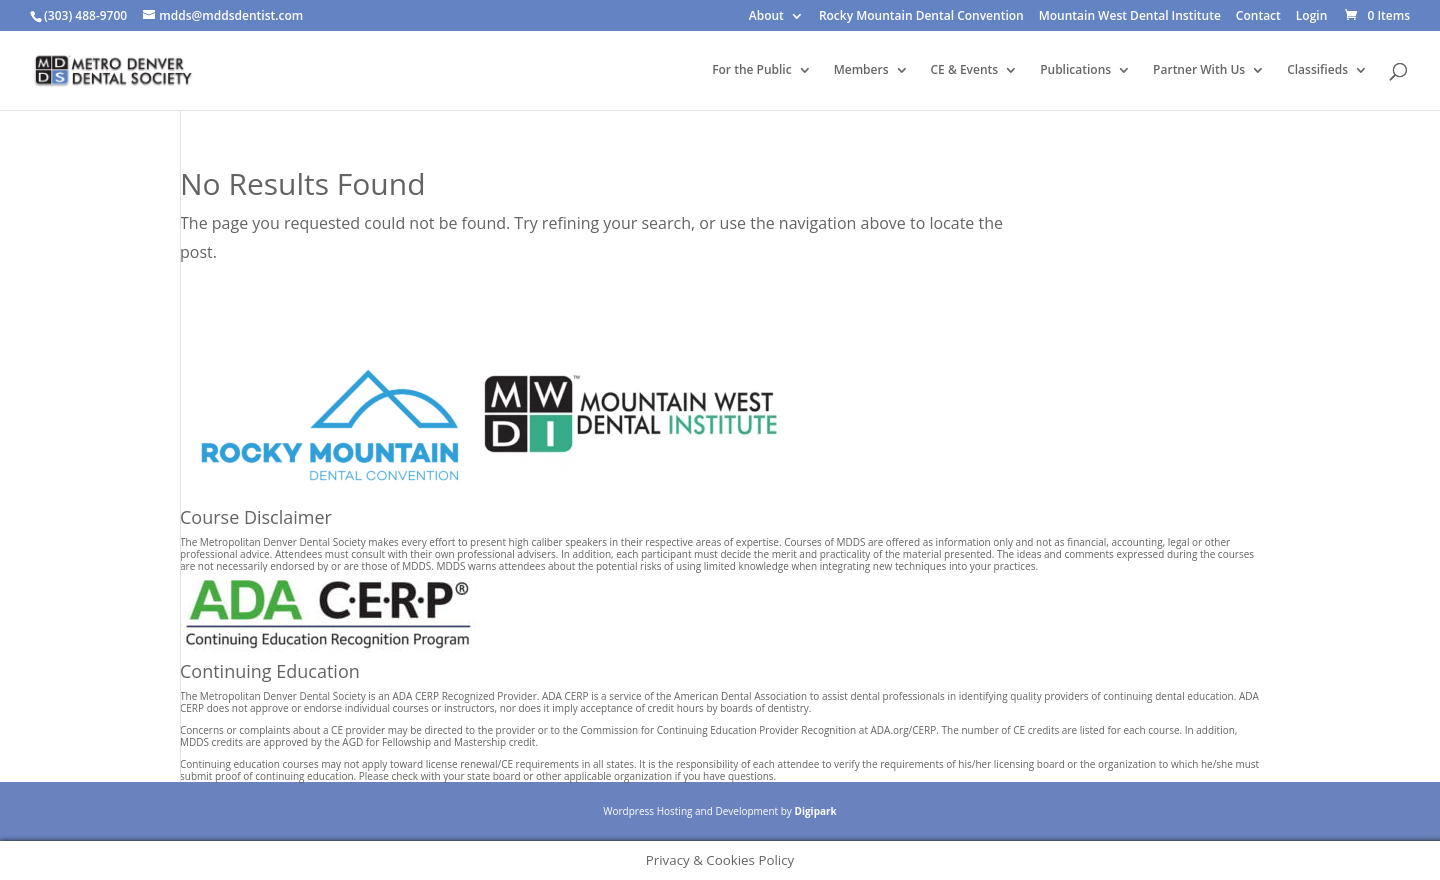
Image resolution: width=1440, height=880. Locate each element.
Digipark (815, 811)
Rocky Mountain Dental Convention (921, 17)
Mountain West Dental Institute (1130, 17)
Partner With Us (1199, 70)
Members (861, 70)
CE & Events (965, 70)
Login (1311, 17)
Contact (1258, 17)
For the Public (752, 70)
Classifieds (1317, 70)
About (766, 17)
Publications (1075, 70)
